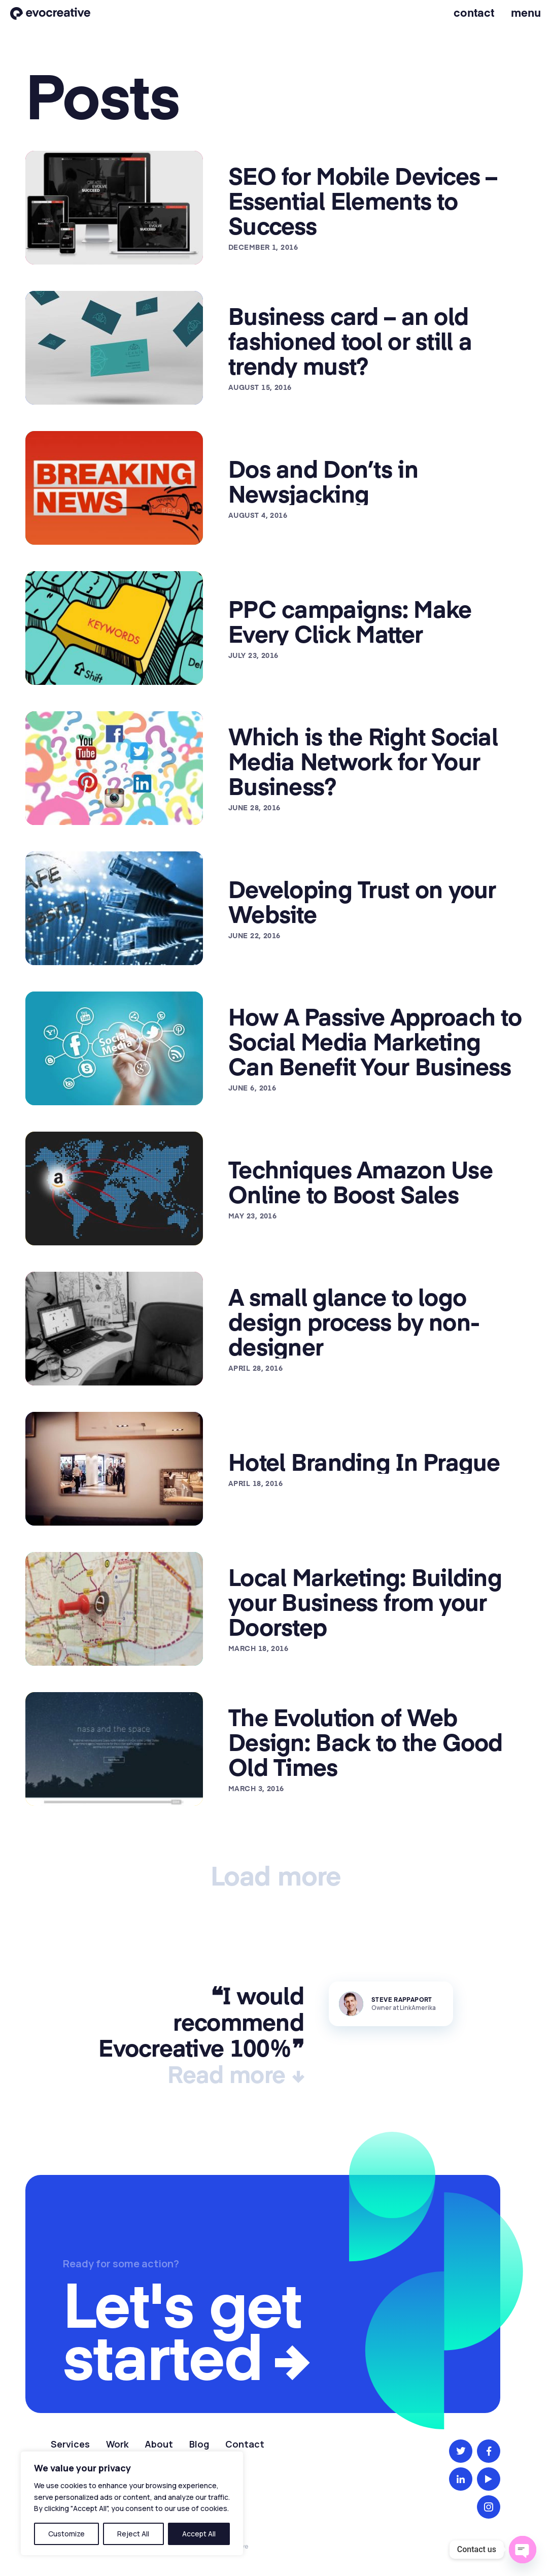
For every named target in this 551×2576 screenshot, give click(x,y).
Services (70, 2444)
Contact (474, 12)
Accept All (199, 2533)
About (159, 2444)
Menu (526, 12)
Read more (226, 2074)
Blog (199, 2444)
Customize (66, 2533)
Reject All (133, 2533)
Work (117, 2444)
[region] (132, 2503)
